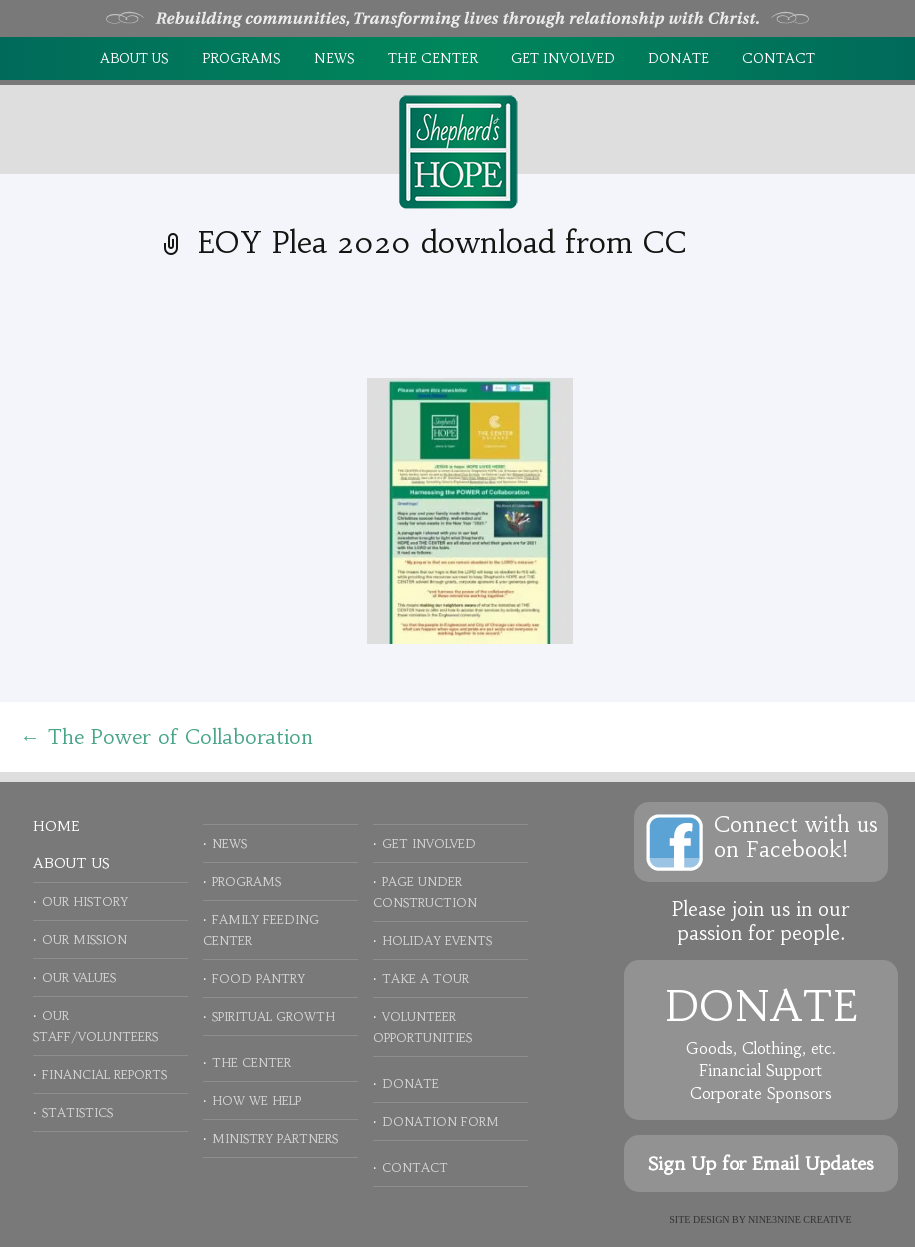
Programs (241, 58)
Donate (678, 58)
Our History (85, 901)
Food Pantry (258, 978)
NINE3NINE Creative (800, 1219)
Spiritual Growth (273, 1016)
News (334, 58)
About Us (134, 58)
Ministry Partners (275, 1138)
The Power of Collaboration (166, 736)
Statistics (77, 1112)
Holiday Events (437, 940)
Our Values (79, 977)
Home (56, 826)
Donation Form (440, 1121)
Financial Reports (104, 1074)
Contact (778, 58)
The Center (433, 58)
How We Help (256, 1100)
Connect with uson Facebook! (796, 837)
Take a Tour (425, 978)
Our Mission (84, 939)
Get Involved (563, 58)
